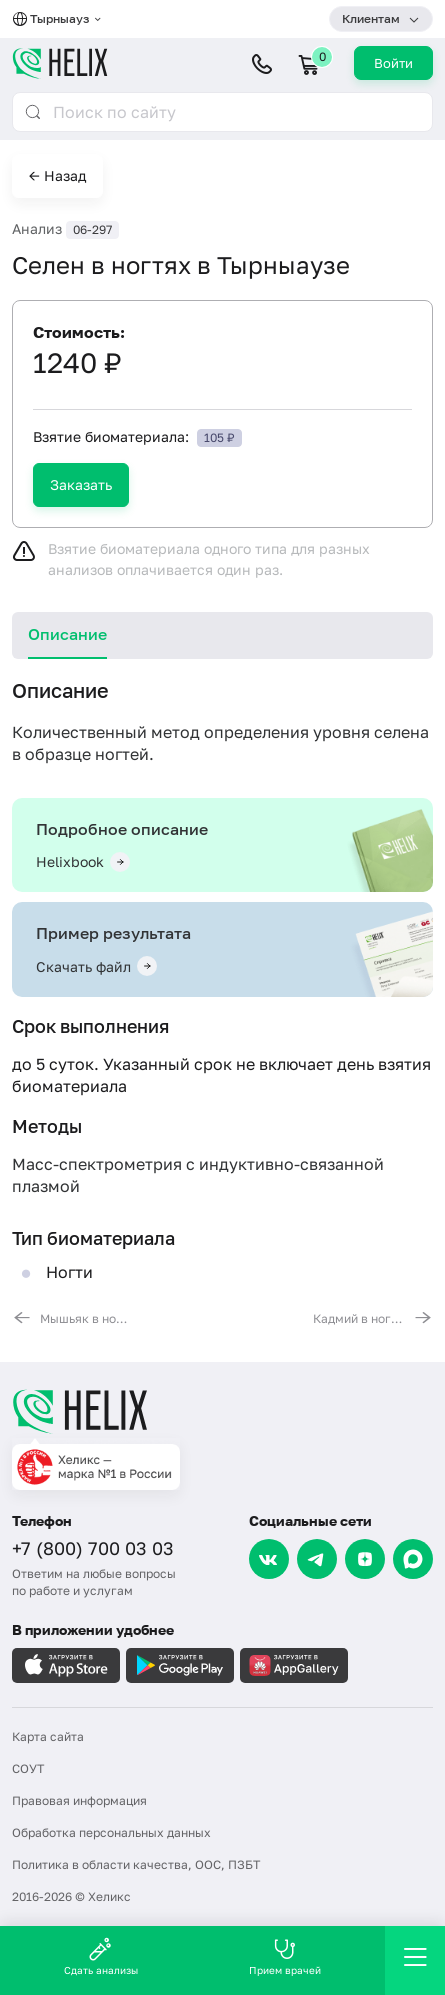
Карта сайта (48, 1736)
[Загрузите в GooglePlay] (180, 1665)
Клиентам (371, 18)
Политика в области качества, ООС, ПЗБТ (136, 1864)
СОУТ (28, 1768)
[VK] (269, 1559)
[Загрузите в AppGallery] (294, 1665)
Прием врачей (285, 1956)
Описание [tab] (67, 634)
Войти (393, 63)
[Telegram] (317, 1559)
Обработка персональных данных (111, 1832)
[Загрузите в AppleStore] (66, 1665)
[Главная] (222, 1411)
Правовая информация (79, 1800)
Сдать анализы (101, 1956)
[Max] (413, 1559)
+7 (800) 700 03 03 (93, 1548)
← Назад (57, 175)
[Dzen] (365, 1559)
